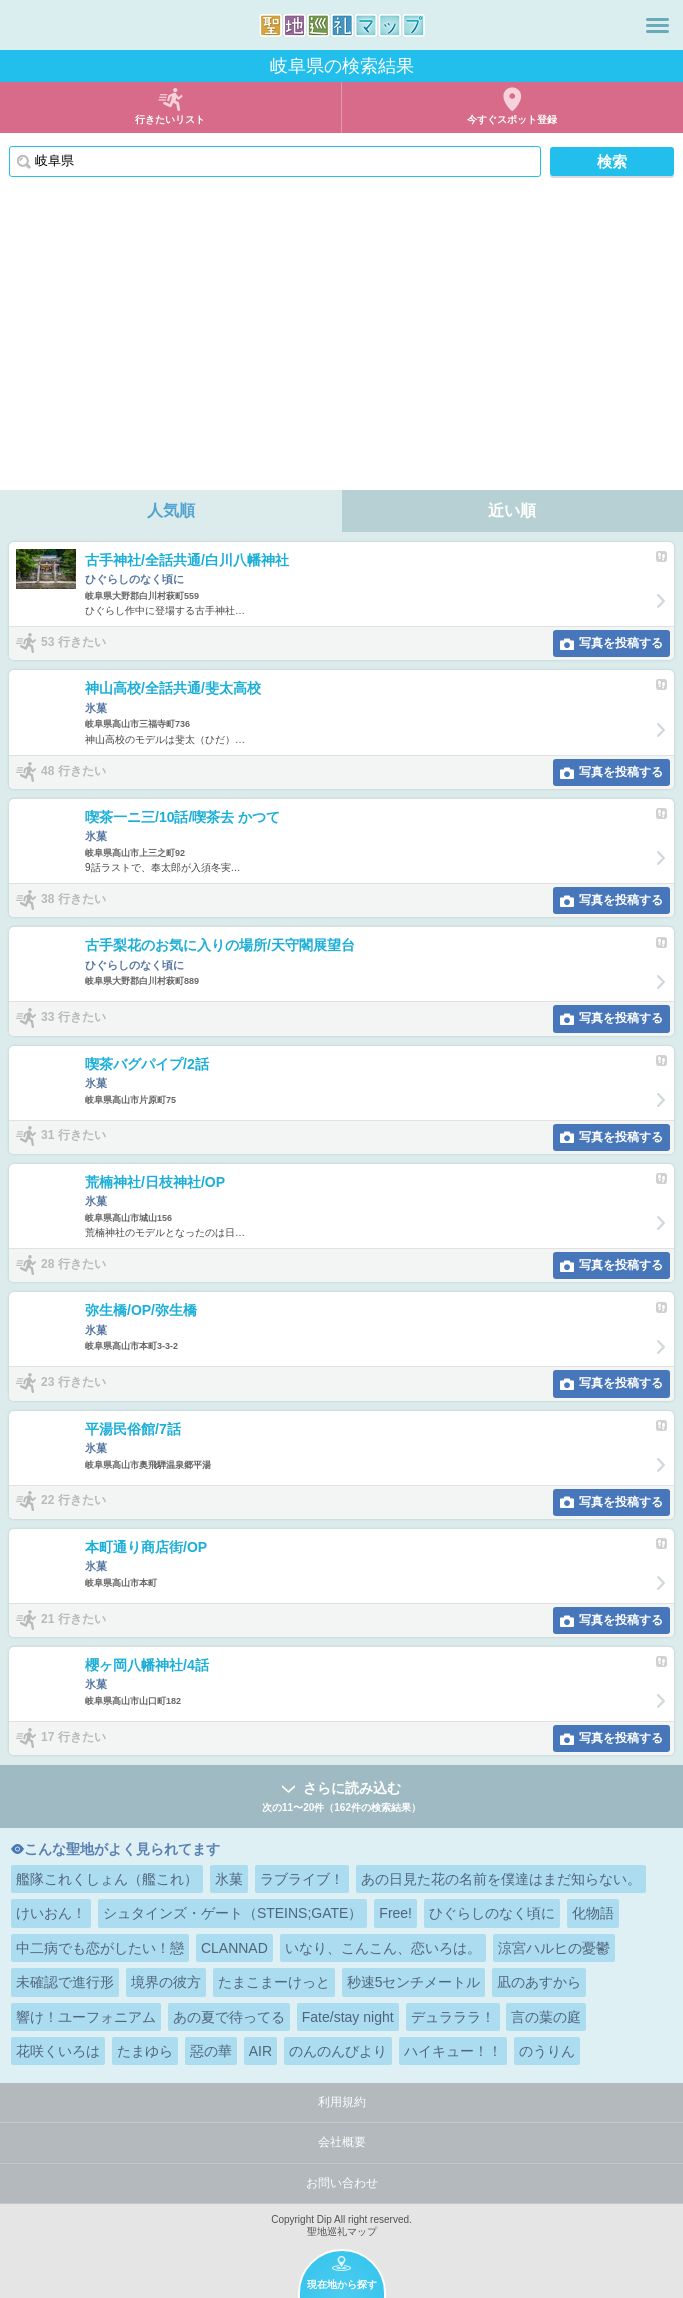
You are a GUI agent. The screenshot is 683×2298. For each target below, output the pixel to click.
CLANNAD (234, 1948)
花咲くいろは (58, 2051)
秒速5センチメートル (414, 1982)
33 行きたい (73, 1017)
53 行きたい (73, 642)
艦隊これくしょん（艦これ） (107, 1879)
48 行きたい (73, 771)
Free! (395, 1913)
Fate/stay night (348, 2017)
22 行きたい (73, 1501)
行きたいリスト (170, 119)
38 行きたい (73, 899)
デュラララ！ (453, 2017)
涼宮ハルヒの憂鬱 (554, 1948)
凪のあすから (539, 1982)
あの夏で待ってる (229, 2017)
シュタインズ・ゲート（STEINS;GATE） (233, 1913)
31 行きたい (73, 1136)
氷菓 (229, 1879)
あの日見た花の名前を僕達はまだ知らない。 (501, 1879)
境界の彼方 (166, 1982)
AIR (260, 2051)
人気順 (171, 510)
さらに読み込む (341, 1797)
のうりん (547, 2051)
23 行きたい (73, 1382)
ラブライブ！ (302, 1879)
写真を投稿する (621, 643)
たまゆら (145, 2051)
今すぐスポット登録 (512, 119)
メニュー (657, 25)
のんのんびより (338, 2051)
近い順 (512, 510)
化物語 (593, 1913)
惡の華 (211, 2051)
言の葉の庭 (546, 2017)
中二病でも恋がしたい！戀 (100, 1948)
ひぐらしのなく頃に (492, 1913)
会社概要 (342, 2142)
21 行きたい (73, 1619)
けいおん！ (51, 1913)
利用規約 (342, 2102)
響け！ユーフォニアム (86, 2017)
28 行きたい (73, 1264)
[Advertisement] (341, 340)
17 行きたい (73, 1737)
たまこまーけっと (274, 1982)
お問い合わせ (342, 2183)
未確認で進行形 (65, 1982)
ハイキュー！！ (453, 2051)
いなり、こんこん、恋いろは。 (383, 1948)
